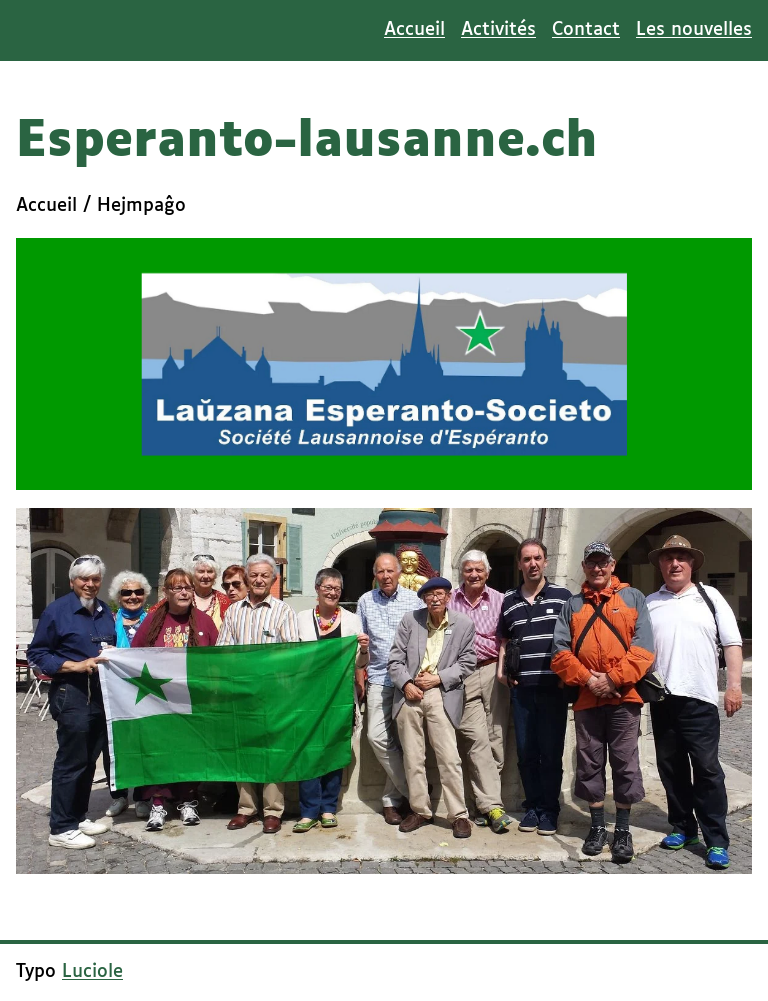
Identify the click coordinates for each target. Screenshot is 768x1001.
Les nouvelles (694, 30)
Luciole (92, 972)
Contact (586, 30)
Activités (498, 30)
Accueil (414, 30)
